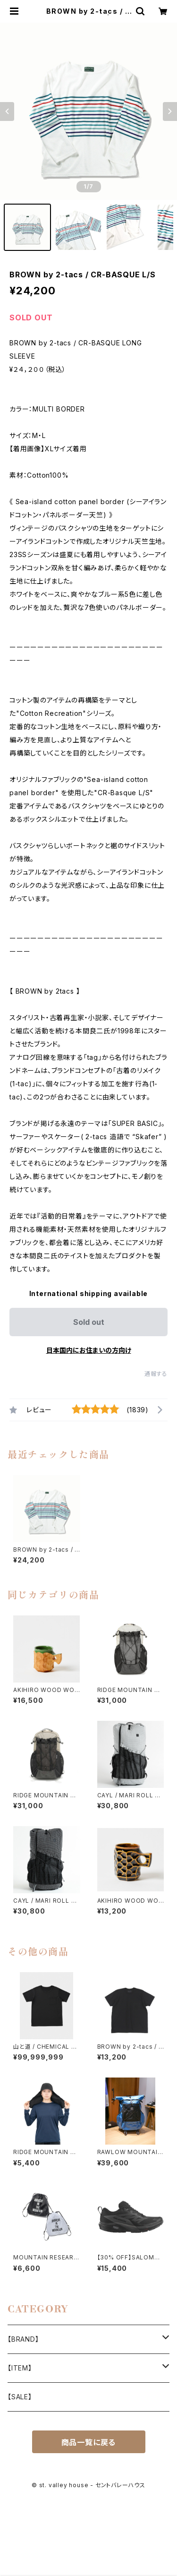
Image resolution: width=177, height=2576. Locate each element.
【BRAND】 (23, 2339)
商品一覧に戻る (88, 2442)
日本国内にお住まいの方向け (88, 1350)
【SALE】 (20, 2397)
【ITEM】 (20, 2368)
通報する (156, 1373)
